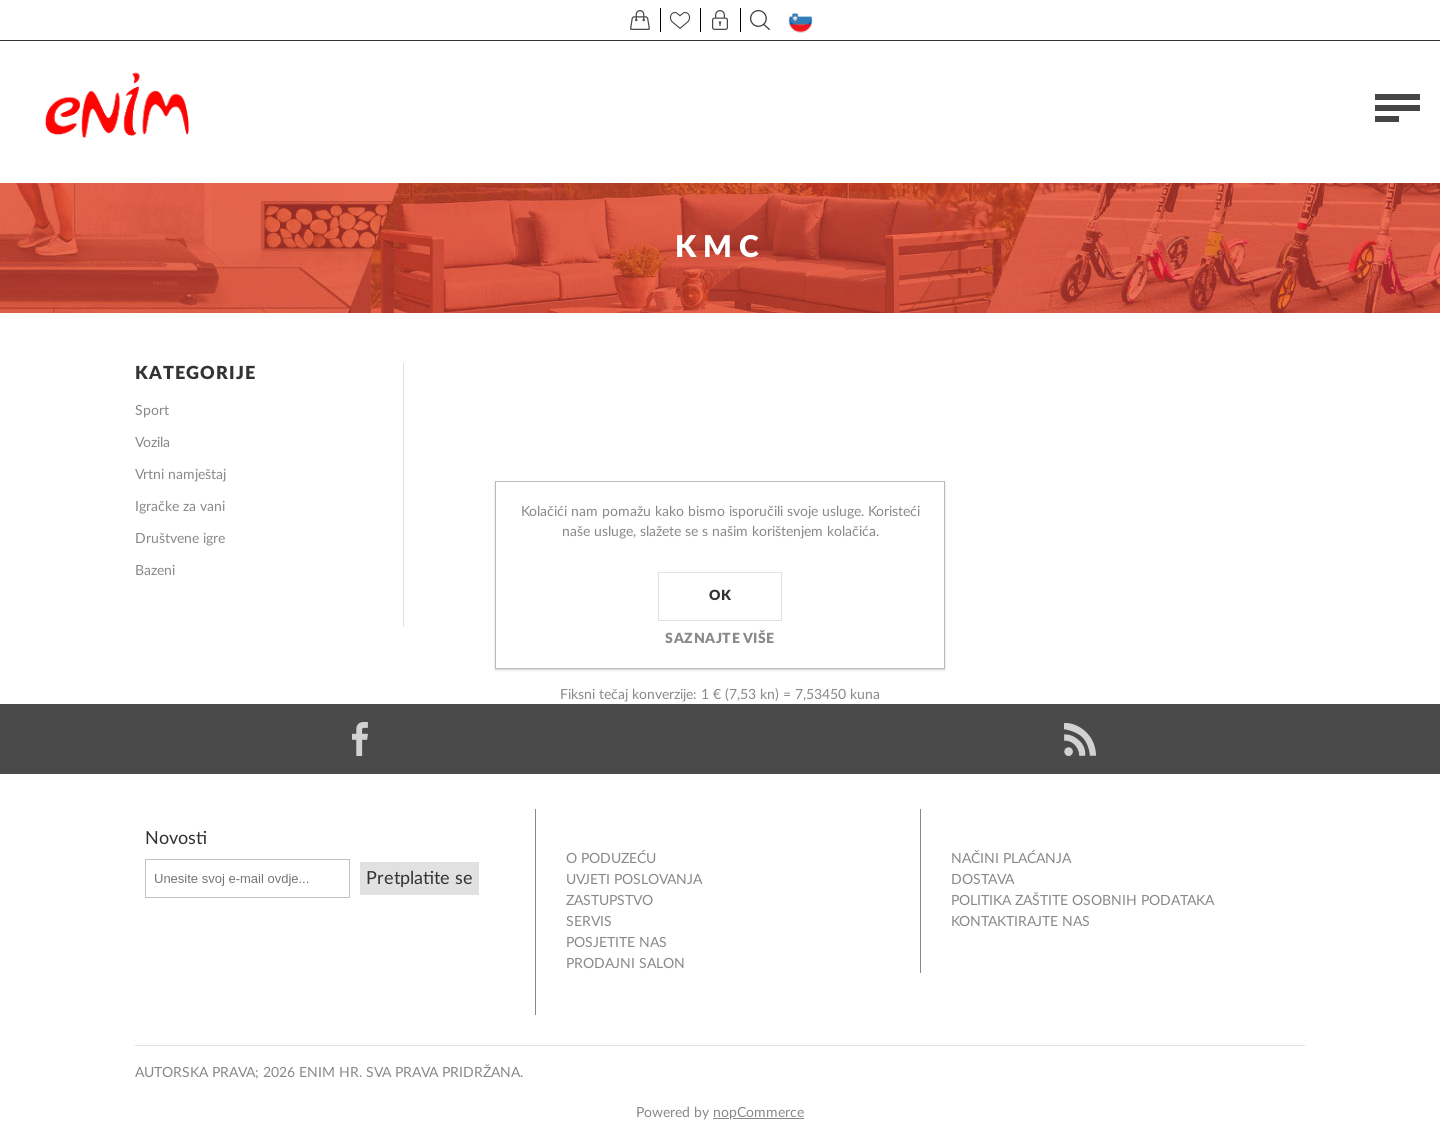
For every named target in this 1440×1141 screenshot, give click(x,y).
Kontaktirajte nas (1020, 922)
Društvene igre (180, 539)
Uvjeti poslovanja (634, 880)
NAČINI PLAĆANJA (1011, 859)
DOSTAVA (982, 880)
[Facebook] (360, 739)
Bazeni (155, 571)
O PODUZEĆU (611, 859)
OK (720, 596)
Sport (152, 411)
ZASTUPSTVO (609, 901)
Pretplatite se (419, 879)
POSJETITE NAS (616, 943)
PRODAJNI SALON (625, 964)
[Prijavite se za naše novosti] (247, 878)
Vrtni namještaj (180, 475)
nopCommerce (758, 1113)
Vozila (152, 443)
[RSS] (1080, 739)
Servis (589, 922)
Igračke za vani (180, 507)
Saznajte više (720, 639)
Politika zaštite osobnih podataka (1082, 901)
